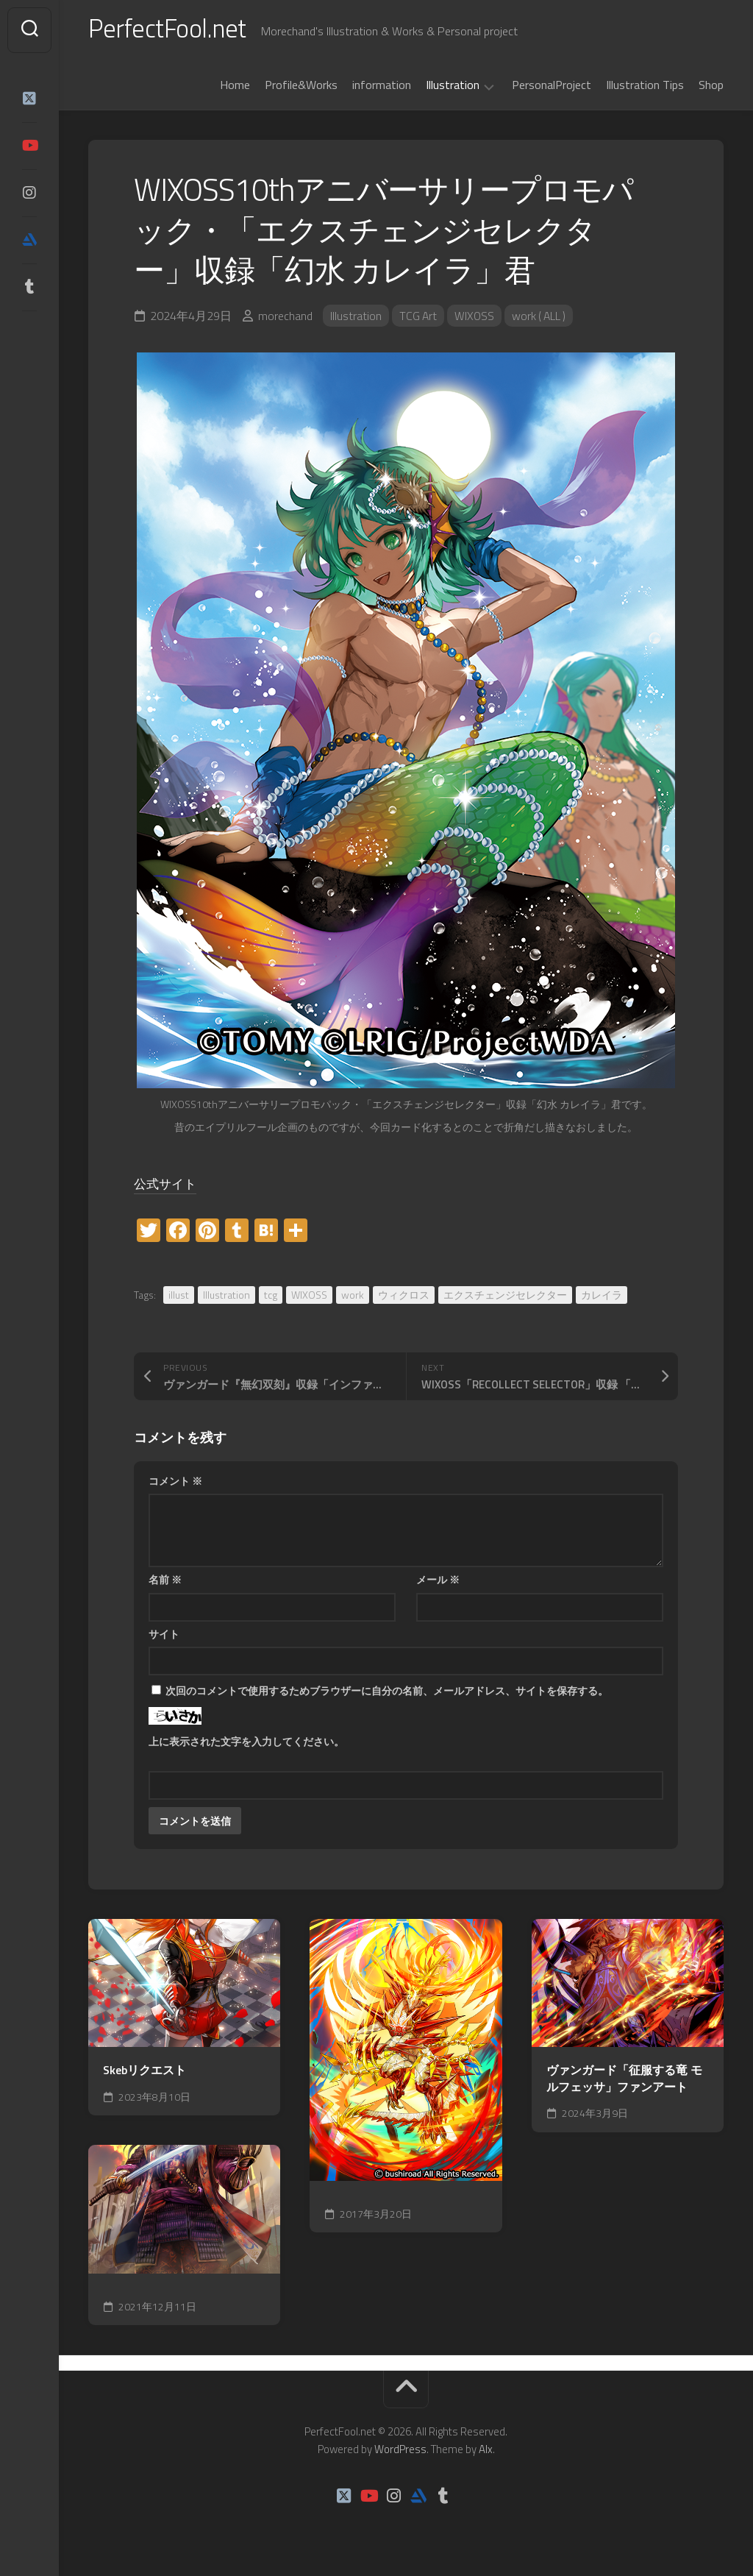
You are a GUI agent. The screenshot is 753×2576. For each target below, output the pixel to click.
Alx (486, 2452)
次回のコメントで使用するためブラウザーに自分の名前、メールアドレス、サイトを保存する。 (386, 1693)
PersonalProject (551, 87)
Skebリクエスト (144, 2073)
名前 (165, 1582)
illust (178, 1297)
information (381, 87)
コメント (175, 1483)
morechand (285, 318)
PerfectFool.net (171, 30)
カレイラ (601, 1297)
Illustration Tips (645, 87)
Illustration (452, 88)
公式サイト (169, 1185)
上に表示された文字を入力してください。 (246, 1744)
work (352, 1297)
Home (235, 87)
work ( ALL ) (542, 318)
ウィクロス (403, 1297)
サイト (164, 1636)
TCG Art (418, 318)
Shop (711, 87)
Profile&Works (301, 87)
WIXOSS (476, 318)
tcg (270, 1297)
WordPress (400, 2452)
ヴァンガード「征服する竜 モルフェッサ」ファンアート (624, 2081)
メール (438, 1582)
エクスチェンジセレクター (505, 1297)
